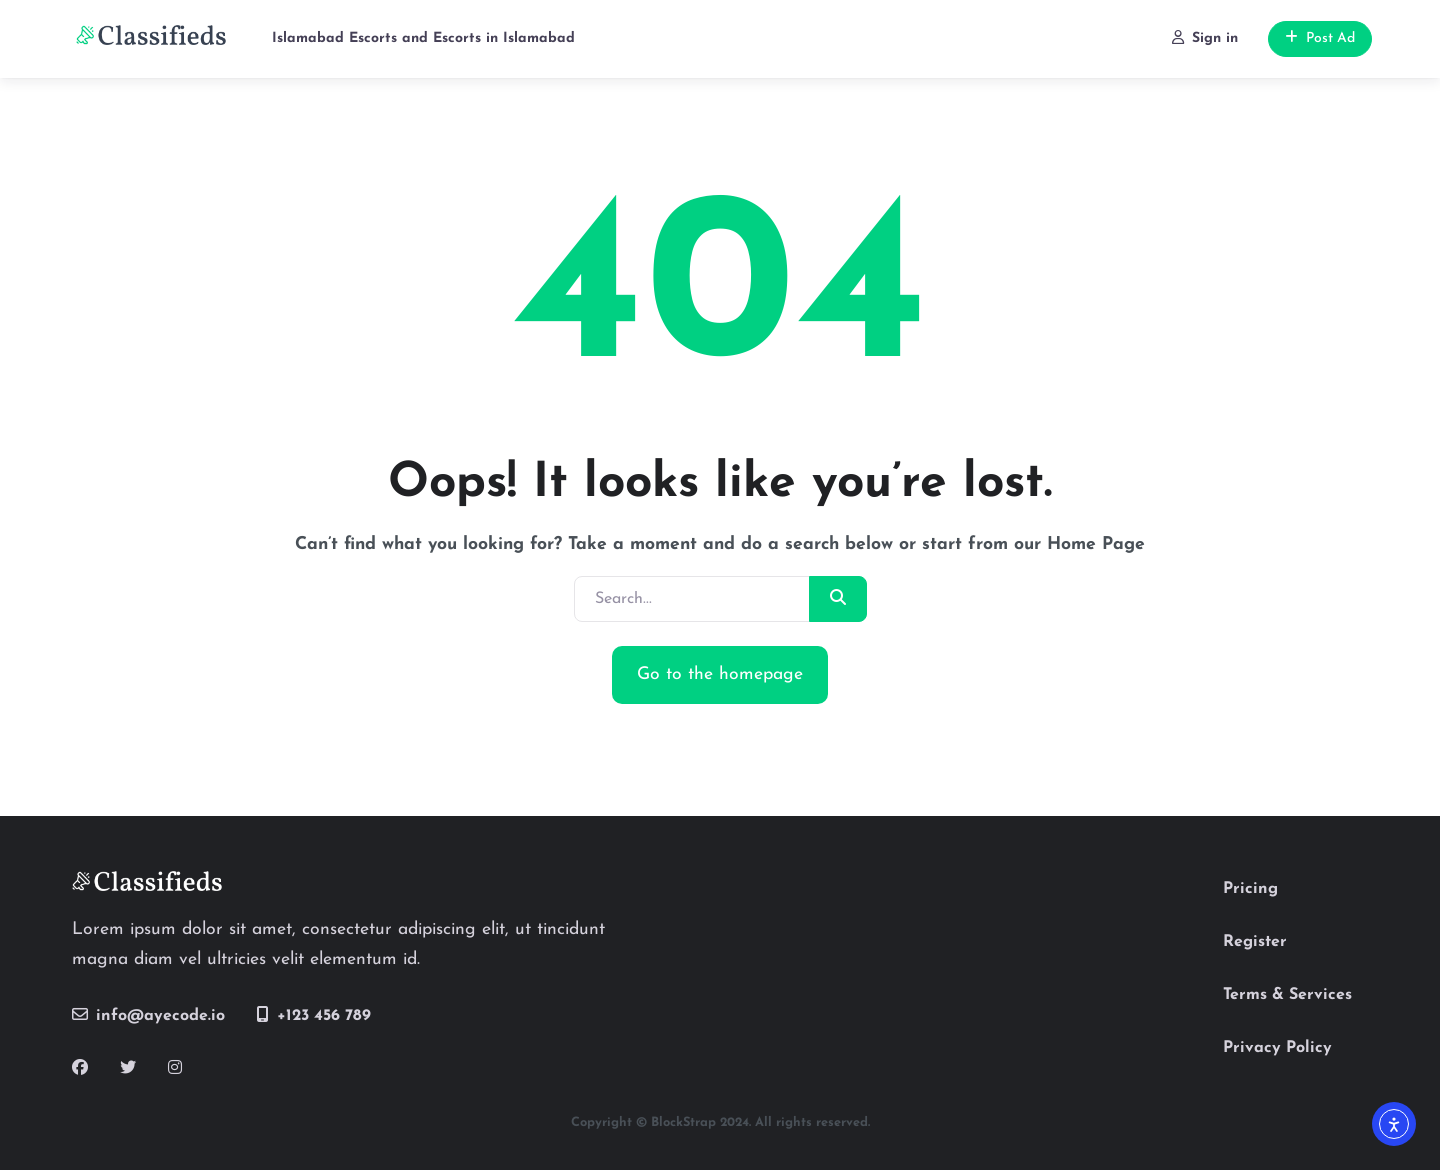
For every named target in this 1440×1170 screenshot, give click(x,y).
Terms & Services (1287, 995)
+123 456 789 (314, 1015)
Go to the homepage (720, 674)
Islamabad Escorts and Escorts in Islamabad (423, 38)
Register (1255, 942)
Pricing (1250, 889)
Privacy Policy (1277, 1048)
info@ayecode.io (148, 1015)
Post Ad (1320, 38)
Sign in (1205, 38)
